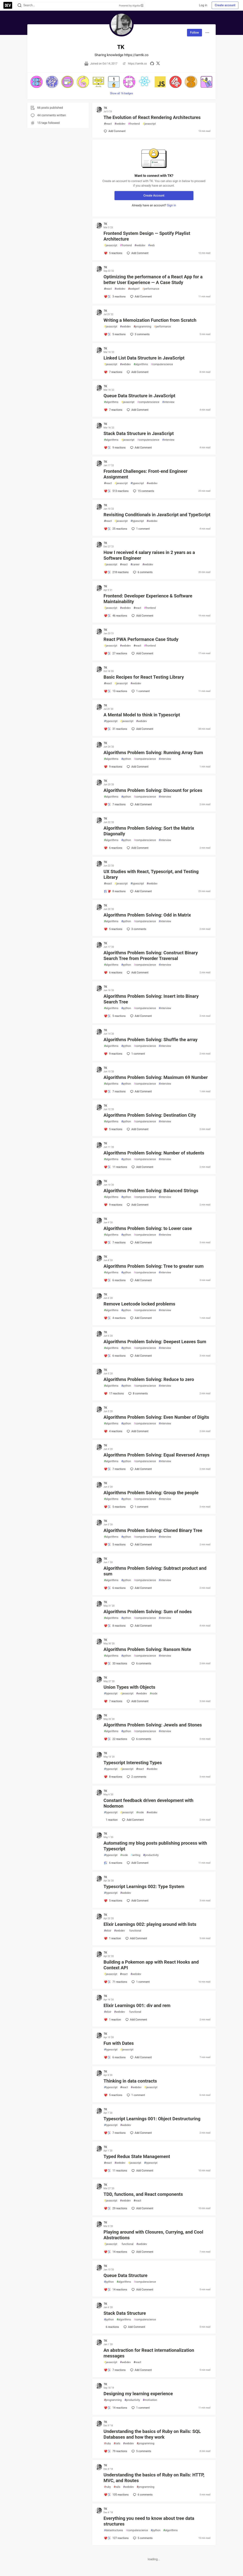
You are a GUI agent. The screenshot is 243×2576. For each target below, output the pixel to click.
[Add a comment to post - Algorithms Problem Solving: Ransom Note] (115, 1663)
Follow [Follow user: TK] (194, 32)
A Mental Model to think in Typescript (141, 715)
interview (168, 402)
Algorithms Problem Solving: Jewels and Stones (152, 1725)
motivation (150, 2400)
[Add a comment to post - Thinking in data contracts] (113, 2095)
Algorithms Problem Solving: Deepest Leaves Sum (154, 1341)
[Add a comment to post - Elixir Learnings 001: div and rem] (112, 2019)
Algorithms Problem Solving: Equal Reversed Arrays (156, 1455)
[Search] (19, 5)
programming (142, 327)
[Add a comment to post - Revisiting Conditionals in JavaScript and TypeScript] (115, 528)
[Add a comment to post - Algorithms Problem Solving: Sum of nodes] (115, 1625)
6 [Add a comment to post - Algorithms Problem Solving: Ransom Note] (141, 1663)
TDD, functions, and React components (143, 2194)
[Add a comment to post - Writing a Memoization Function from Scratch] (115, 334)
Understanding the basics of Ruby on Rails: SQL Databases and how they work (152, 2434)
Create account (225, 5)
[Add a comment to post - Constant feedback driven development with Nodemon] (111, 1820)
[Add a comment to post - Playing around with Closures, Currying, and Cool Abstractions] (115, 2251)
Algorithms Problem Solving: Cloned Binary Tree (152, 1530)
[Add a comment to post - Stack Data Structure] (111, 2327)
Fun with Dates (118, 2043)
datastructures (113, 2530)
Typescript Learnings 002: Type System (143, 1886)
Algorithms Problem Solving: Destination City (149, 1115)
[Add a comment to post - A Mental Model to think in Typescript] (115, 728)
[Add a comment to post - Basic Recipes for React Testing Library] (115, 691)
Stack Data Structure (124, 2313)
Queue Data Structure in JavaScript (139, 395)
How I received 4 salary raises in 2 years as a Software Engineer (149, 555)
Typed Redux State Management (136, 2156)
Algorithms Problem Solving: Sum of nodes (147, 1611)
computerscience (162, 364)
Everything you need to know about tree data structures (148, 2521)
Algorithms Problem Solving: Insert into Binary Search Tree (151, 999)
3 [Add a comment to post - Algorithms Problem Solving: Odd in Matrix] (136, 929)
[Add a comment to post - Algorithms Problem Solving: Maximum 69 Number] (115, 1091)
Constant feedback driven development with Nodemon (148, 1803)
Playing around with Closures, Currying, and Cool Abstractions (153, 2234)
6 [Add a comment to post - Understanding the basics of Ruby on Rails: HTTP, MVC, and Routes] (142, 2494)
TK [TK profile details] (105, 107)
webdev (120, 124)
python (126, 759)
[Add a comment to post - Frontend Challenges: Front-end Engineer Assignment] (116, 491)
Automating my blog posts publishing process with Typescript (155, 1845)
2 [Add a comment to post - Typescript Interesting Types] (136, 1776)
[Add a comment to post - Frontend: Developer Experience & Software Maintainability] (115, 615)
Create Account (153, 195)
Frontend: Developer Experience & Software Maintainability (147, 598)
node (153, 1694)
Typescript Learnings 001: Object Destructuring (151, 2118)
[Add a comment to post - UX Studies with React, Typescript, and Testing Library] (115, 891)
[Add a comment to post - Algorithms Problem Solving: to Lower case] (115, 1242)
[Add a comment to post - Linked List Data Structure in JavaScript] (113, 372)
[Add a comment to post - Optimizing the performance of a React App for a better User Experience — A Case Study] (115, 296)
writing (135, 1855)
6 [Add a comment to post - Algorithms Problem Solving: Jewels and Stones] (141, 1739)
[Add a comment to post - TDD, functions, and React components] (115, 2208)
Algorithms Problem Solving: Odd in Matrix (147, 915)
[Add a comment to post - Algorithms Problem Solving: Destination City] (113, 1129)
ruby (107, 2443)
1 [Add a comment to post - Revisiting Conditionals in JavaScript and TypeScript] (140, 528)
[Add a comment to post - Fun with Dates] (115, 2057)
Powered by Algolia (131, 5)
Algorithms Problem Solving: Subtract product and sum (154, 1571)
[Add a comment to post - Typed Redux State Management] (115, 2170)
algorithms (141, 364)
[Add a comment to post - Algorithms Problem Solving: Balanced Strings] (113, 1204)
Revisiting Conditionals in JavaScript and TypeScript (156, 514)
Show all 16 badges (121, 93)
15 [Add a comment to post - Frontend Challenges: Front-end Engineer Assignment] (143, 491)
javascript (149, 124)
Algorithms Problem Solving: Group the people (150, 1492)
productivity (151, 1855)
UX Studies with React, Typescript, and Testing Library (151, 874)
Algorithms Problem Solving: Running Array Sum (153, 752)
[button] (36, 82)
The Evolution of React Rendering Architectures (152, 117)
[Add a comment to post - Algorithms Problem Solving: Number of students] (115, 1167)
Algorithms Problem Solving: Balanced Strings (150, 1190)
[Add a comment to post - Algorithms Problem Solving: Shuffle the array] (113, 1053)
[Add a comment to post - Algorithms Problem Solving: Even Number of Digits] (113, 1431)
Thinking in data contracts (130, 2081)
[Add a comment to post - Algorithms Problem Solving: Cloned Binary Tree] (115, 1544)
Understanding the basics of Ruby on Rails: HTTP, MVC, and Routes (153, 2477)
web (151, 245)
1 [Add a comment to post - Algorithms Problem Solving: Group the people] (138, 1506)
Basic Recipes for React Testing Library (143, 677)
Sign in (171, 205)
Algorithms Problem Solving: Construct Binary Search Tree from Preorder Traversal (150, 955)
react (108, 124)
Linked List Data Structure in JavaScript (143, 358)
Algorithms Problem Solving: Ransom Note (147, 1649)
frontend (134, 124)
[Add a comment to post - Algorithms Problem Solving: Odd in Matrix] (113, 929)
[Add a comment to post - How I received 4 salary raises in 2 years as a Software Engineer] (116, 572)
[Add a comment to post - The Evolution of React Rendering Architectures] (115, 131)
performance (150, 289)
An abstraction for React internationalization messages (148, 2353)
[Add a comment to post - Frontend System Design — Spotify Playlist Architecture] (113, 253)
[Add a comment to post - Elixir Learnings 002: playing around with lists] (112, 1938)
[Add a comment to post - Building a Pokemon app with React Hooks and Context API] (115, 1981)
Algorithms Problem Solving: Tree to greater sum (153, 1266)
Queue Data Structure (125, 2275)
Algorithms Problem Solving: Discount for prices (152, 790)
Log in (203, 5)
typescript (137, 483)
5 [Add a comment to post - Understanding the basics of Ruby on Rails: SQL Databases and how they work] (141, 2451)
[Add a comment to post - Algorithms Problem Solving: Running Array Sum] (113, 766)
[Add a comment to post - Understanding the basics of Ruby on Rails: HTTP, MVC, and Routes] (116, 2494)
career (135, 564)
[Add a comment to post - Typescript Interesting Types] (113, 1776)
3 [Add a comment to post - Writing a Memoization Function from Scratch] (139, 334)
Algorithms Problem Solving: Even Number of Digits (156, 1417)
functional (134, 1931)
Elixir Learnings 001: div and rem (136, 2005)
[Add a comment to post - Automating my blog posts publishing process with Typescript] (113, 1862)
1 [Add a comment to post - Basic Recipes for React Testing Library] (140, 691)
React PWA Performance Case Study (140, 639)
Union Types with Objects (129, 1687)
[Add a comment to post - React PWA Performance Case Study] (115, 653)
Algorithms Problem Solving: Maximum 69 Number (155, 1077)
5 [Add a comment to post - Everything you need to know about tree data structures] (142, 2538)
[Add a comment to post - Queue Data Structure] (115, 2289)
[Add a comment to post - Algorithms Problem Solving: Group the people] (115, 1506)
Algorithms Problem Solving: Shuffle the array (150, 1039)
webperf (133, 289)
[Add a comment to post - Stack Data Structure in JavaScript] (115, 447)
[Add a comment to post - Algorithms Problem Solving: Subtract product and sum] (115, 1588)
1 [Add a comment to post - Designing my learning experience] (140, 2407)
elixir (107, 1931)
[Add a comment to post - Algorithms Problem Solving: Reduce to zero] (114, 1393)
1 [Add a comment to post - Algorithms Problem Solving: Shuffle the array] (135, 1053)
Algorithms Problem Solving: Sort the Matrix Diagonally (148, 830)
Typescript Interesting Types (132, 1762)
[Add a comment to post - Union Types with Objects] (113, 1701)
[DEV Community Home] (8, 5)
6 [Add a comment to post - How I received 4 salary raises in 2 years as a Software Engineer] (142, 572)
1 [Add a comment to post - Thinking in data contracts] (135, 2095)
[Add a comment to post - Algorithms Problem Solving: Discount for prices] (115, 804)
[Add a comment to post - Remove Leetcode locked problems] (115, 1318)
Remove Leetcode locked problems (139, 1304)
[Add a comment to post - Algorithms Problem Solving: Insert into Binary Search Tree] (115, 1016)
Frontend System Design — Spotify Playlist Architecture (146, 236)
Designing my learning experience (138, 2393)
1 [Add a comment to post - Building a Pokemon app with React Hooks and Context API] (140, 1982)
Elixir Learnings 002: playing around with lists (149, 1924)
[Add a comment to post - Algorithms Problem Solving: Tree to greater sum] (115, 1280)
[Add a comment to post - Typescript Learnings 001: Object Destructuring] (115, 2132)
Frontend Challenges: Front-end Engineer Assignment (145, 474)
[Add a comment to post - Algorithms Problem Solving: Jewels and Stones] (115, 1739)
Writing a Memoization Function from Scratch (149, 320)
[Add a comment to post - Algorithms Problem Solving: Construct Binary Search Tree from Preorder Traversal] (113, 972)
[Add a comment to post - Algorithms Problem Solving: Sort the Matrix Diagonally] (113, 847)
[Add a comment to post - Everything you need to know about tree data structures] (116, 2538)
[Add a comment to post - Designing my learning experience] (115, 2407)
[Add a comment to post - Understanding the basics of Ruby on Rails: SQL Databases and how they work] (115, 2451)
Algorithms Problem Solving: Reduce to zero (148, 1379)
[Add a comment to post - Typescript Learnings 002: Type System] (113, 1900)
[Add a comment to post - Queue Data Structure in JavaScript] (113, 409)
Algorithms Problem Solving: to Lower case (147, 1228)
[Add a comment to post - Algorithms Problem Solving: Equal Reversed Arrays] (115, 1469)
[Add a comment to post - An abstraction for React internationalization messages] (115, 2370)
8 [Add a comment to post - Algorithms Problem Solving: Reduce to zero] (138, 1393)
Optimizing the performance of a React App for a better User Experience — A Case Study (153, 279)
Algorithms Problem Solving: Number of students (153, 1153)
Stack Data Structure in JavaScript (138, 433)
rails (117, 2443)
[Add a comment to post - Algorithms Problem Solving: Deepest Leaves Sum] (115, 1355)
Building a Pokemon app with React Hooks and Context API (151, 1964)
